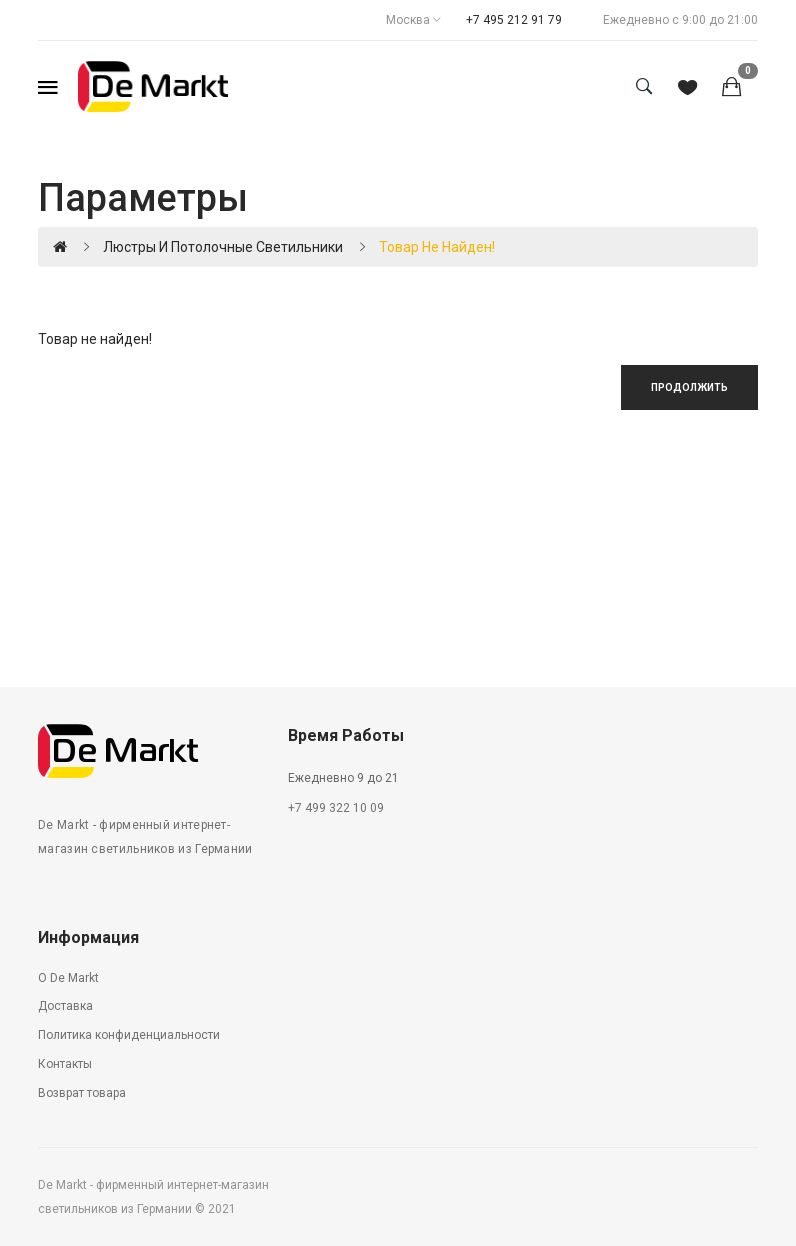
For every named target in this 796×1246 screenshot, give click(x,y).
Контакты (65, 1064)
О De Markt (68, 978)
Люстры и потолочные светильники (223, 247)
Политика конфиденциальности (129, 1035)
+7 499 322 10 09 (336, 808)
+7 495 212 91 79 (514, 20)
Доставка (65, 1006)
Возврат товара (82, 1093)
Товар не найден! (437, 247)
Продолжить (689, 387)
